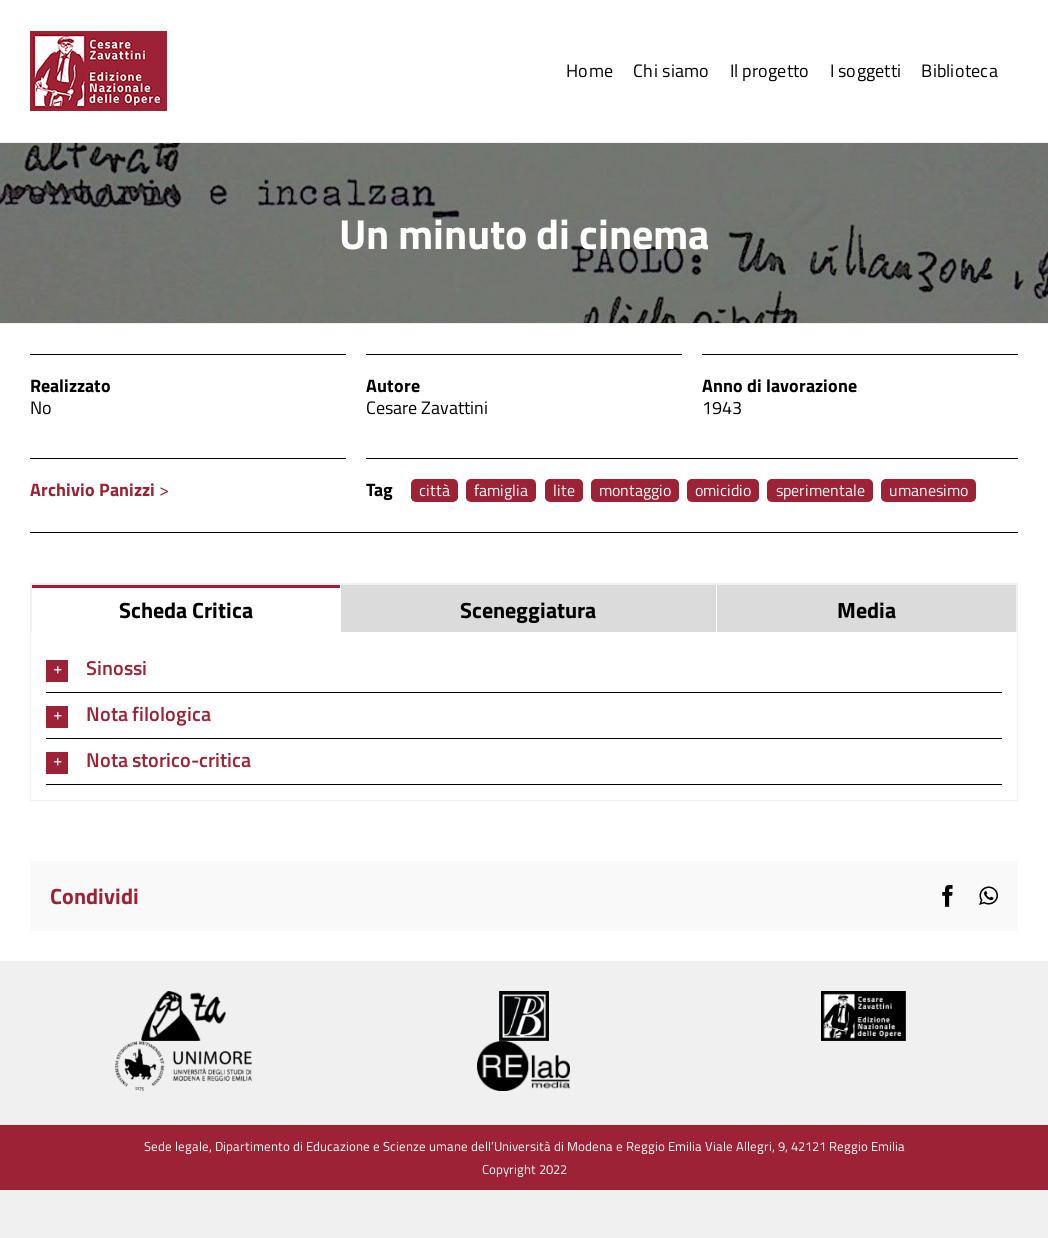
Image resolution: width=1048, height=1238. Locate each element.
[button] (524, 669)
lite (564, 490)
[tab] (186, 608)
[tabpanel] (524, 716)
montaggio (635, 490)
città (434, 490)
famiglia (501, 490)
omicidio (723, 490)
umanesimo (928, 490)
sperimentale (820, 490)
